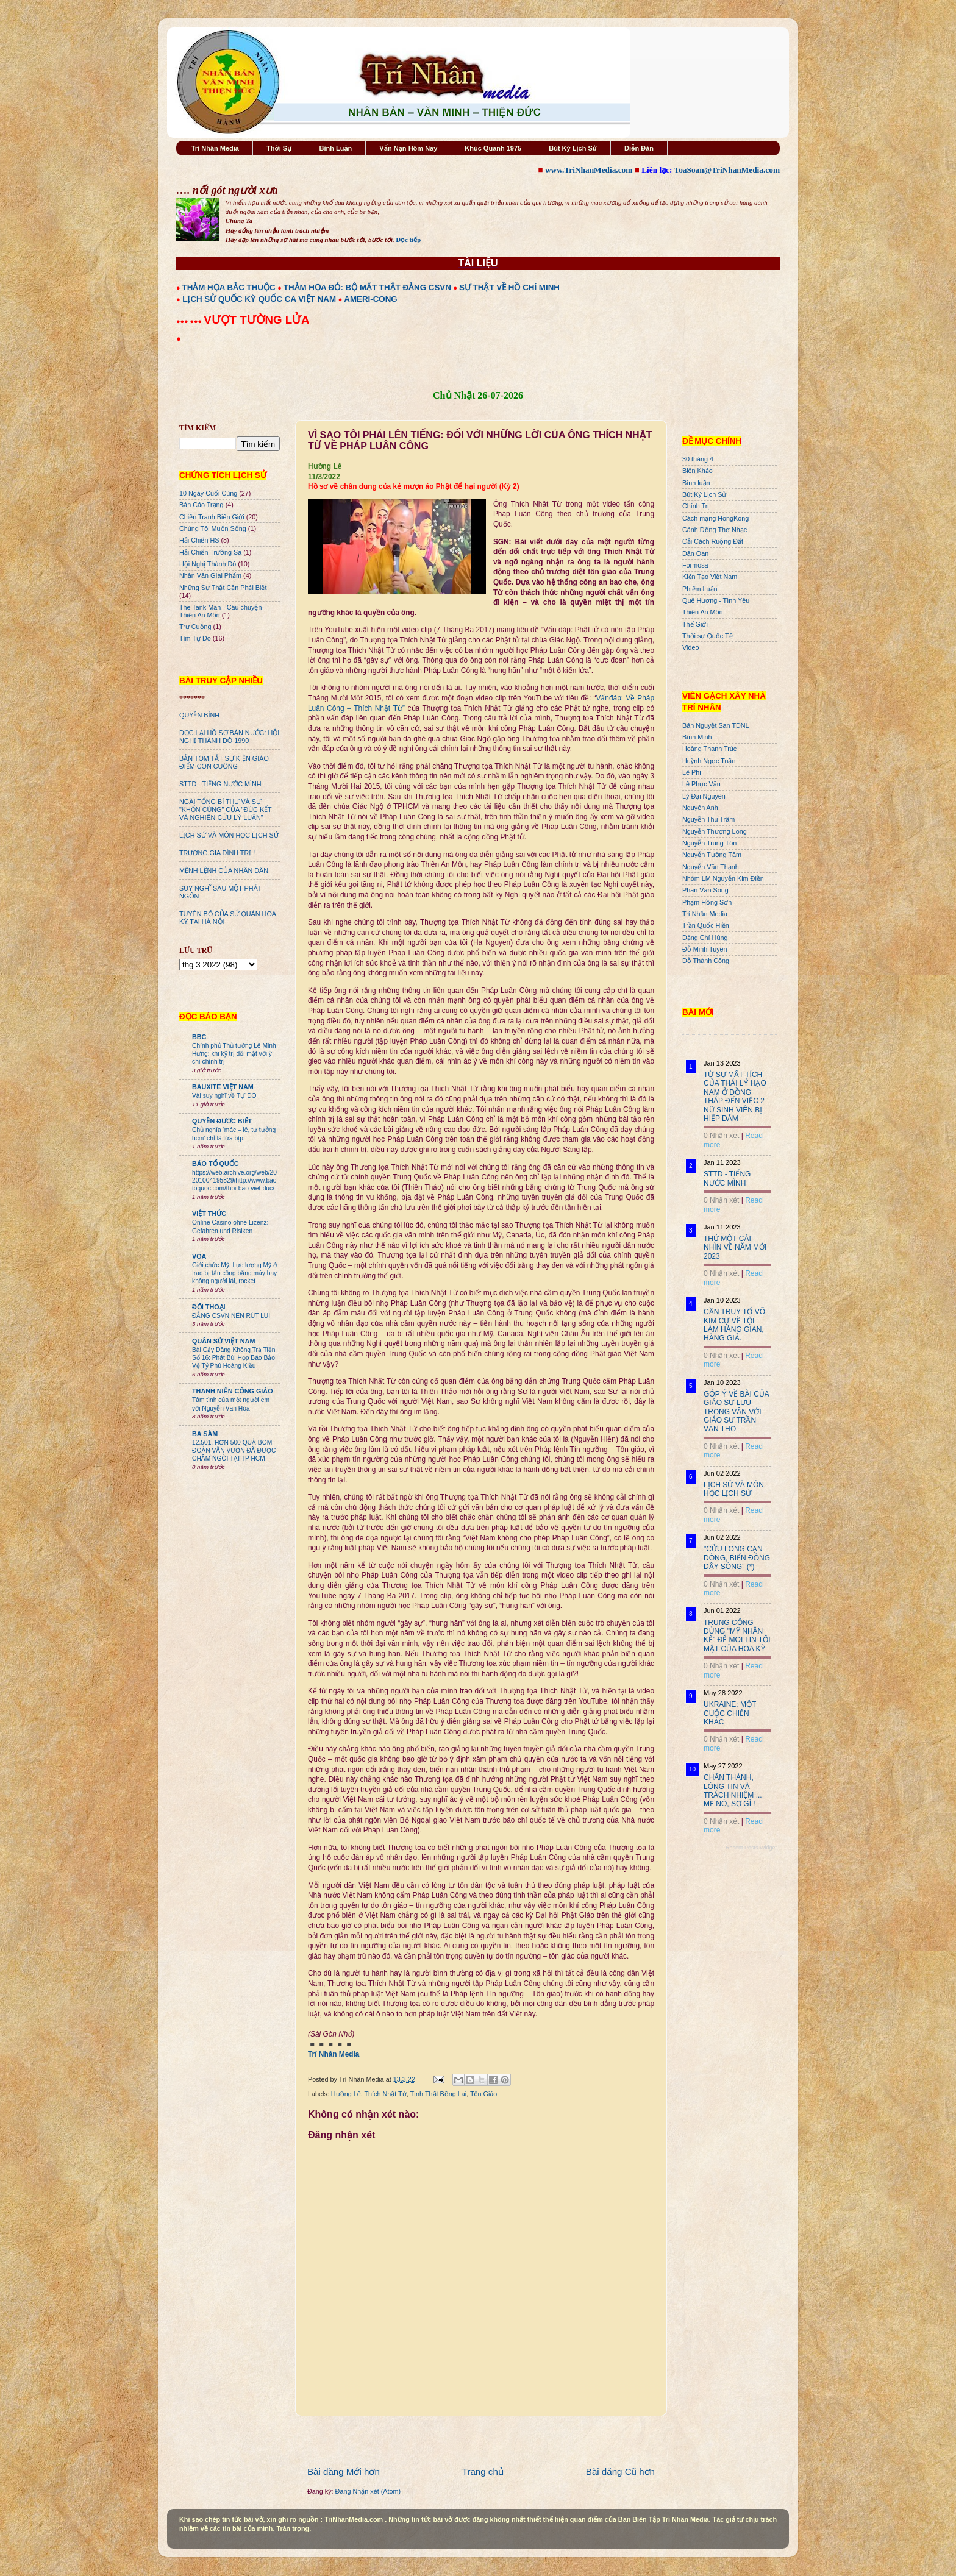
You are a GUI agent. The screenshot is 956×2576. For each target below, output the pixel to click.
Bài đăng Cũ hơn (620, 2471)
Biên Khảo (697, 470)
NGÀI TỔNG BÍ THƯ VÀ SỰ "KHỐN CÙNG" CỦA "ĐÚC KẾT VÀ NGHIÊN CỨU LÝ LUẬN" (225, 809)
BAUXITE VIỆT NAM (223, 1087)
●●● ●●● (190, 321)
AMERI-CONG (370, 299)
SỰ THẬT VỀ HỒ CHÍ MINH (509, 287)
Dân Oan (695, 553)
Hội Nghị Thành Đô (207, 564)
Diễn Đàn (639, 148)
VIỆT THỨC (209, 1213)
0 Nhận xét (721, 1135)
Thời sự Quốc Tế (707, 635)
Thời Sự (278, 148)
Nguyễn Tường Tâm (711, 854)
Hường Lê (346, 2093)
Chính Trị (695, 506)
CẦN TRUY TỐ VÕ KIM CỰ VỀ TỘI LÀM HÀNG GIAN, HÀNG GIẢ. (734, 1325)
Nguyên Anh (700, 807)
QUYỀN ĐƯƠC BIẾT (222, 1121)
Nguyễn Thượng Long (714, 831)
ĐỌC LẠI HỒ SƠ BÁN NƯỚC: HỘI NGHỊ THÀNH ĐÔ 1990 (229, 736)
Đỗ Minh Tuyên (704, 949)
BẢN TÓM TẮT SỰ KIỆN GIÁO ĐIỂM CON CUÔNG (224, 762)
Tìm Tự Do (195, 638)
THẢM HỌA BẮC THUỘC (229, 287)
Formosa (695, 565)
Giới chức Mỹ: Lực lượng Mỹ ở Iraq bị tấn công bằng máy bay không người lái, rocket (234, 1273)
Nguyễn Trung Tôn (709, 843)
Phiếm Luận (700, 588)
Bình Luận (335, 148)
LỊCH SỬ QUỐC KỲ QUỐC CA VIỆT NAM (259, 299)
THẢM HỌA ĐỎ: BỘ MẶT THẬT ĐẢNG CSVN (367, 287)
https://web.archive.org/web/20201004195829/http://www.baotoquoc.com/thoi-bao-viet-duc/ (234, 1180)
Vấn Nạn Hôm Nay (408, 148)
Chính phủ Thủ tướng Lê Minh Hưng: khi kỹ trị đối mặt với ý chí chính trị (234, 1054)
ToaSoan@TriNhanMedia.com (727, 169)
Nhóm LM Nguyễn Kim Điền (723, 878)
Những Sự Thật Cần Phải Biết (222, 587)
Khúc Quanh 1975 (493, 148)
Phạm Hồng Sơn (707, 902)
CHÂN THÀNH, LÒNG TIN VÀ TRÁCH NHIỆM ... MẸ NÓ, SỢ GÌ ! (733, 1790)
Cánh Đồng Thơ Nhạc (714, 529)
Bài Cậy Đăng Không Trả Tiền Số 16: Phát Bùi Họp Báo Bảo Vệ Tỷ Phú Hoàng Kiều (234, 1358)
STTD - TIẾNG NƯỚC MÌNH (220, 784)
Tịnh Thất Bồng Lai (438, 2093)
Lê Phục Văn (701, 784)
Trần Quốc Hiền (705, 925)
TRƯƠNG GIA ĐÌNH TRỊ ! (217, 852)
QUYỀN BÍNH (199, 715)
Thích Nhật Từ (385, 2093)
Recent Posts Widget (751, 1848)
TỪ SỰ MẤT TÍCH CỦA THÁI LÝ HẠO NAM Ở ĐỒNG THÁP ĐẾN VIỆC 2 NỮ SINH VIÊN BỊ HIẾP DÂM (735, 1096)
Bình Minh (697, 737)
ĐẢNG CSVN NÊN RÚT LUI (231, 1315)
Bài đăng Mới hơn (343, 2471)
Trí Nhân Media (215, 148)
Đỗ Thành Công (705, 960)
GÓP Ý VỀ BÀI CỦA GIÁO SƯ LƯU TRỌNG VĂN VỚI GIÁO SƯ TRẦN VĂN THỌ (736, 1412)
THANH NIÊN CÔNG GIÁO (232, 1391)
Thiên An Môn (702, 612)
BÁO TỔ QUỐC (215, 1163)
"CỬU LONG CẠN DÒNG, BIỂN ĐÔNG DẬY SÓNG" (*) (737, 1558)
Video (690, 647)
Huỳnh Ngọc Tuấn (708, 760)
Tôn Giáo (483, 2093)
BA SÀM (205, 1433)
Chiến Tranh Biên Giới (211, 517)
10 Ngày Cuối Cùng (208, 493)
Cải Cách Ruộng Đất (712, 541)
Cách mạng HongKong (715, 518)
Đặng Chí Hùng (704, 937)
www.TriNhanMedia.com (588, 169)
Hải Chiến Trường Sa (210, 552)
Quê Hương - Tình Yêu (715, 600)
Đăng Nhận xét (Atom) (368, 2491)
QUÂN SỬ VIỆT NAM (223, 1341)
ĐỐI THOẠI (209, 1307)
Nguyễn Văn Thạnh (710, 866)
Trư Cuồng (195, 626)
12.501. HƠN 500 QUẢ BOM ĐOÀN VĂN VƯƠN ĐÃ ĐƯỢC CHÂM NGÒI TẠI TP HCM (234, 1450)
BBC (199, 1037)
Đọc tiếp (408, 239)
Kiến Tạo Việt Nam (709, 576)
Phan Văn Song (705, 890)
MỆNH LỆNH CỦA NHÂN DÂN (223, 870)
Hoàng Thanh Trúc (709, 748)
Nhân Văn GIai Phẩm (210, 575)
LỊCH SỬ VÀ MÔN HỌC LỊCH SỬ (229, 835)
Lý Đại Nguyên (704, 796)
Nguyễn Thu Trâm (708, 819)
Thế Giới (695, 624)
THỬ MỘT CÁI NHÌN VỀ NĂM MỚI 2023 (735, 1247)
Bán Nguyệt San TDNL (715, 725)
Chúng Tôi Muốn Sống (212, 528)
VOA (199, 1256)
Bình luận (696, 482)
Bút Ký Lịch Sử (573, 148)
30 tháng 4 (697, 459)
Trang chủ (483, 2471)
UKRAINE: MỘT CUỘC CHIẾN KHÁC (730, 1713)
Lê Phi (691, 772)
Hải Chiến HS (199, 540)
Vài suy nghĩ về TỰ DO (224, 1095)
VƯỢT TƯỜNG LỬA (256, 319)
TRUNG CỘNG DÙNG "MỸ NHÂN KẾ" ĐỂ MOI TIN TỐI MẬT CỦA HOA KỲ (737, 1635)
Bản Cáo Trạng (201, 504)
